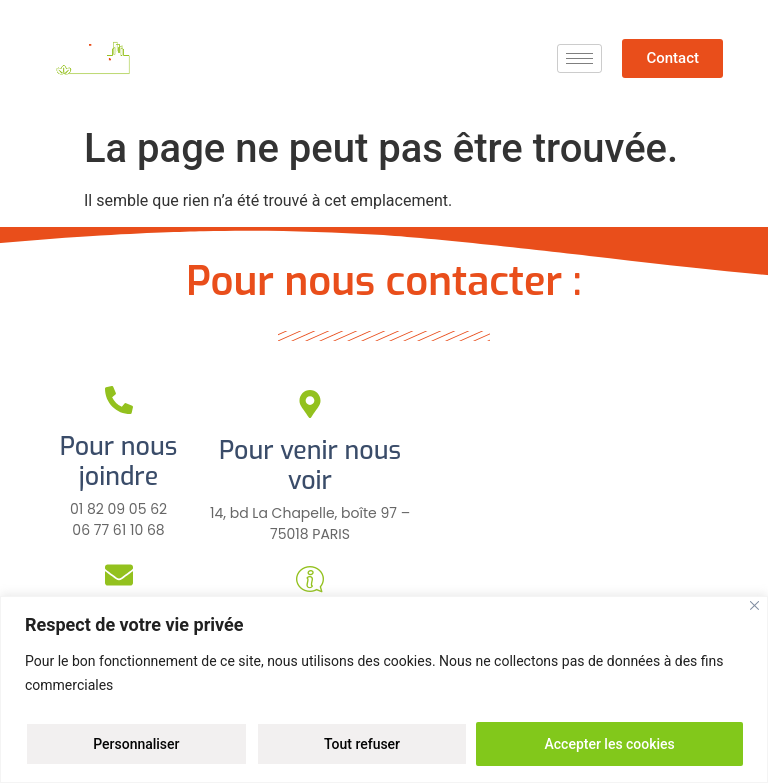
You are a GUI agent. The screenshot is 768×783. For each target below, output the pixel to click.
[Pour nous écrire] (119, 575)
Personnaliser (136, 744)
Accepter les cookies (609, 744)
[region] (384, 689)
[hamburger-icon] (579, 58)
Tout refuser (362, 744)
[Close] (754, 605)
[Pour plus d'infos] (310, 579)
